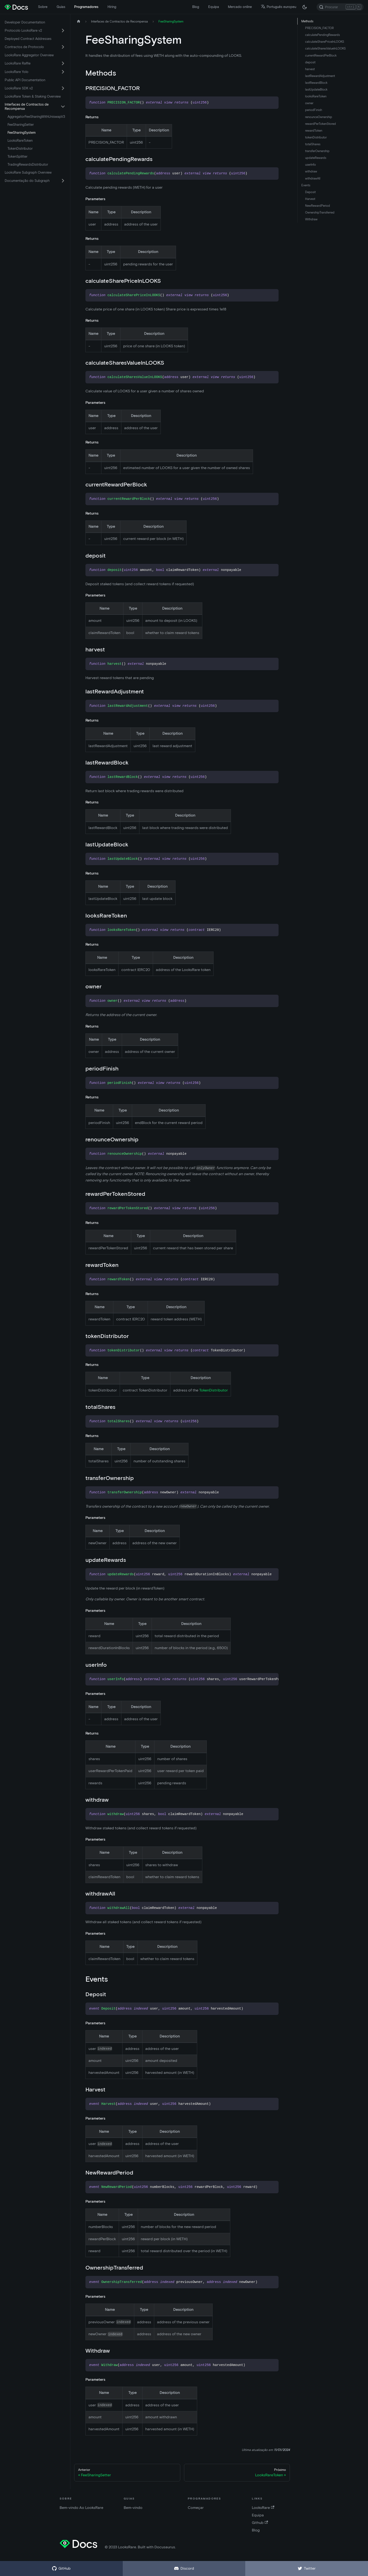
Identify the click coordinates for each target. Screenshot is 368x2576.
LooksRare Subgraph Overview (28, 172)
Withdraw (311, 219)
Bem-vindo (133, 2507)
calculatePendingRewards (322, 35)
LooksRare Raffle (18, 63)
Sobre (42, 7)
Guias (61, 7)
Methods (307, 21)
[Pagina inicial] (78, 21)
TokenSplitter (17, 156)
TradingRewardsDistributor (28, 164)
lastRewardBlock (316, 82)
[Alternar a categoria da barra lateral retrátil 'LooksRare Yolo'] (63, 72)
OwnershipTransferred (319, 212)
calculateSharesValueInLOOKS (325, 48)
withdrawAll (312, 178)
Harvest (310, 199)
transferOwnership (317, 151)
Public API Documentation (25, 80)
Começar (196, 2507)
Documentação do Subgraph (27, 181)
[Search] (340, 7)
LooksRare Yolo (16, 72)
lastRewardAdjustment (320, 76)
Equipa (213, 7)
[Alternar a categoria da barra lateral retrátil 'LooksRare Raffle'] (63, 63)
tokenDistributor (316, 137)
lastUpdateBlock (316, 89)
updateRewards (315, 158)
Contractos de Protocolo (24, 47)
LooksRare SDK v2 (19, 88)
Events (305, 185)
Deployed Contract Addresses (28, 39)
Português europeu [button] (278, 7)
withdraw (311, 171)
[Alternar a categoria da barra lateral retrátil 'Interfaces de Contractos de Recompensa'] (63, 106)
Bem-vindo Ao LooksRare (81, 2507)
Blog (195, 7)
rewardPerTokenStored (320, 124)
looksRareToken (315, 96)
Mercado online (240, 7)
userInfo (310, 164)
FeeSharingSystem (22, 132)
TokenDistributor (20, 148)
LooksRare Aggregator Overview (29, 55)
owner (309, 103)
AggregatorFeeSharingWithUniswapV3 (36, 117)
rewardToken (313, 130)
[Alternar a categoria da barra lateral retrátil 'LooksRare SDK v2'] (63, 88)
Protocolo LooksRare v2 (23, 30)
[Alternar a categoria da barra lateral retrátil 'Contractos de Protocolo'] (63, 47)
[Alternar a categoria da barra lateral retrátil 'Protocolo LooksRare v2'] (63, 30)
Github (260, 2522)
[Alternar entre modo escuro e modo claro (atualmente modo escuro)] (304, 7)
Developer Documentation (25, 22)
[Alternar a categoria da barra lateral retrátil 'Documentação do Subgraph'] (63, 180)
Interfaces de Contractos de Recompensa (27, 106)
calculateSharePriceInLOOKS (324, 41)
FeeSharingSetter (21, 124)
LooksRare (263, 2507)
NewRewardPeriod (317, 205)
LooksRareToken (20, 140)
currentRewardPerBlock (321, 55)
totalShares (312, 144)
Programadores (86, 7)
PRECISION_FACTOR (319, 28)
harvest (310, 69)
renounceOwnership (318, 117)
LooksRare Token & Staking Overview (33, 96)
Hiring (111, 7)
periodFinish (313, 110)
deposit (310, 62)
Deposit (310, 192)
